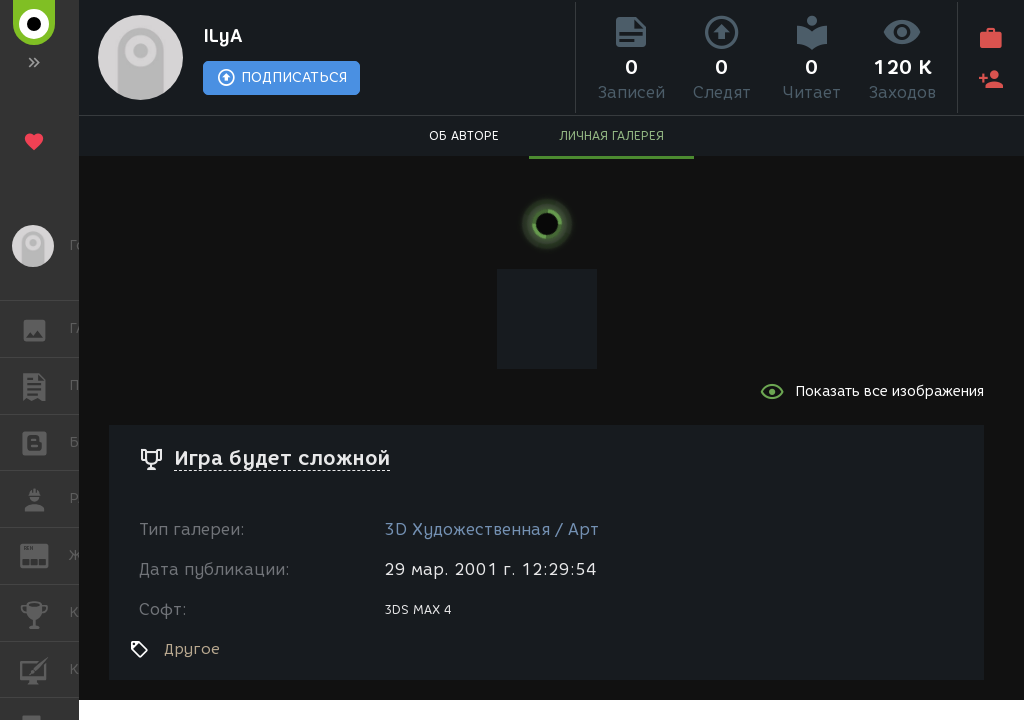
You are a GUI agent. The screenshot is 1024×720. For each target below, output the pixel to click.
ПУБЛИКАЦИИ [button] (44, 386)
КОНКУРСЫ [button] (44, 613)
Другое (192, 649)
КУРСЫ (44, 668)
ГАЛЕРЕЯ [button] (44, 329)
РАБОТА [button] (44, 499)
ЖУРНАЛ (44, 554)
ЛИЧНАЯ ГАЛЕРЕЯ (611, 135)
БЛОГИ (44, 441)
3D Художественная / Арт (491, 529)
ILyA (222, 36)
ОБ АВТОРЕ (464, 135)
